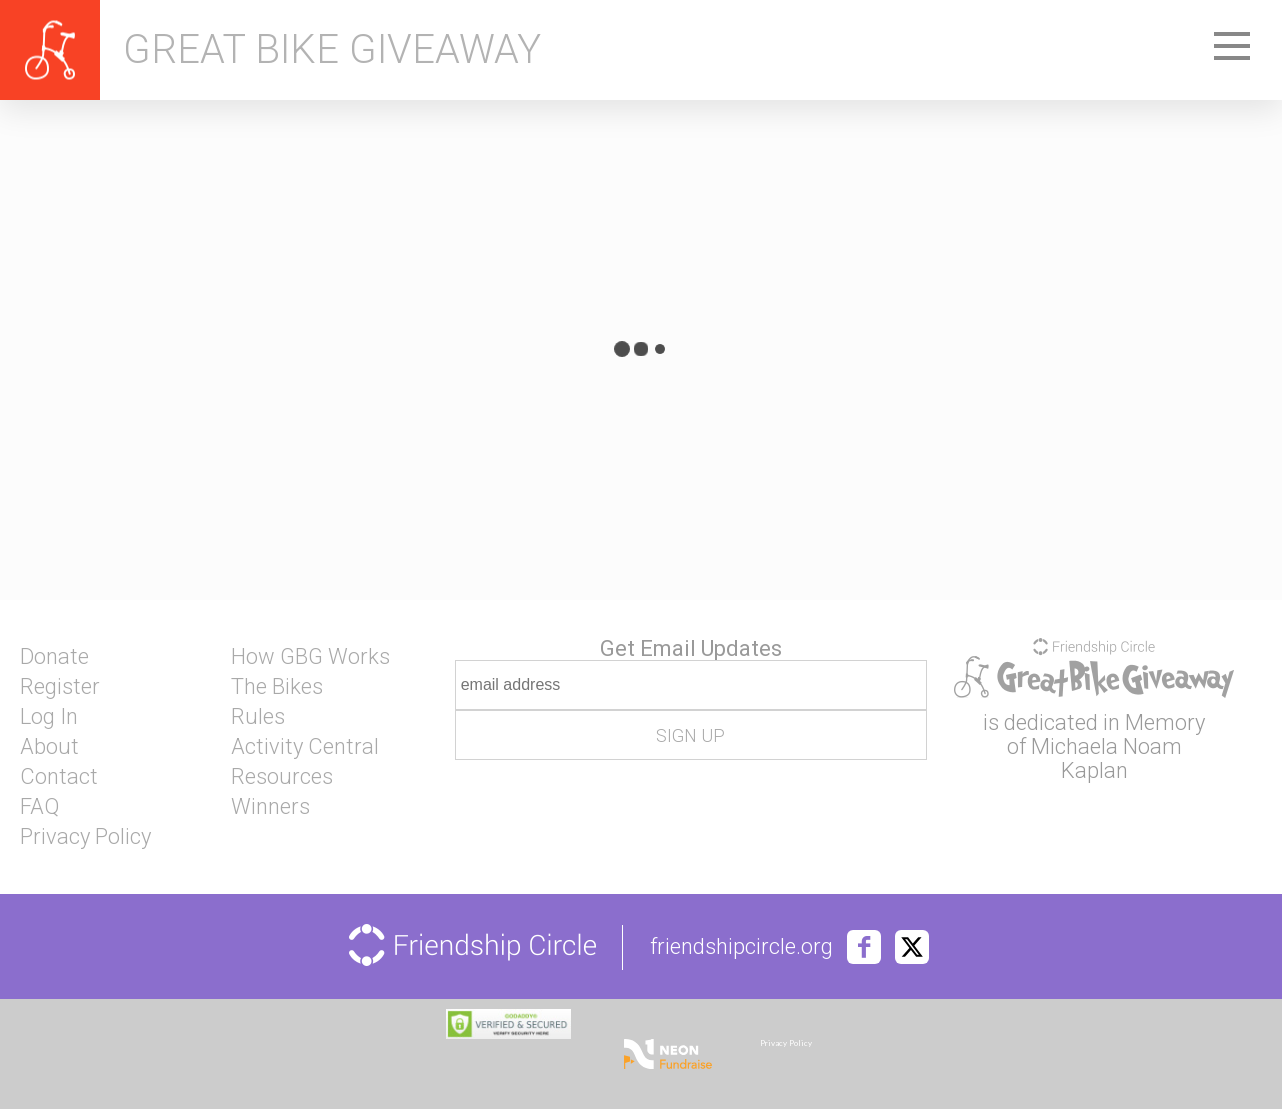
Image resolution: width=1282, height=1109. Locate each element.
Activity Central (305, 747)
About (49, 747)
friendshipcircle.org (741, 947)
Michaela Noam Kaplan (1106, 758)
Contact (59, 777)
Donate (54, 657)
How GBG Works (310, 657)
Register (60, 687)
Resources (282, 777)
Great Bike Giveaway (332, 50)
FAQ (39, 807)
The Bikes (277, 687)
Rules (258, 717)
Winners (270, 807)
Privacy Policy (85, 837)
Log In (49, 717)
